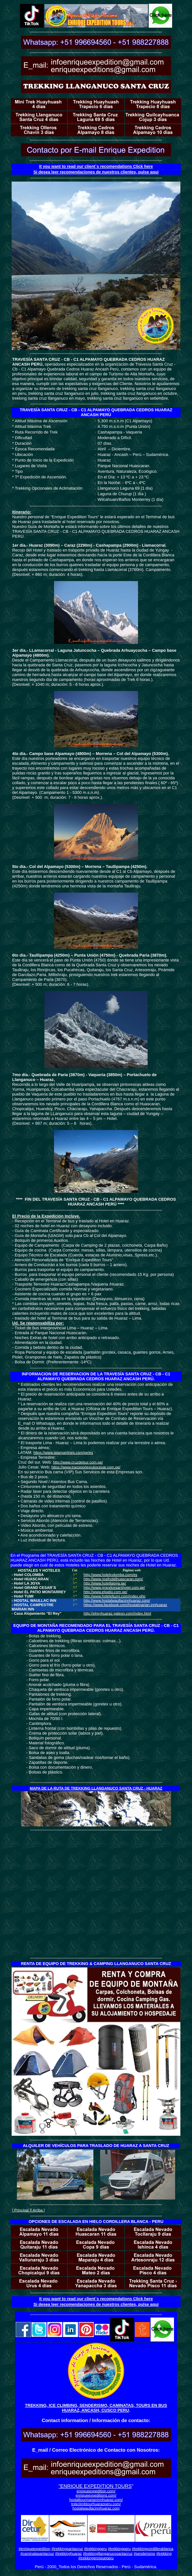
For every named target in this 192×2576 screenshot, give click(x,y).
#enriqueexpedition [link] (34, 2549)
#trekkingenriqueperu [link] (96, 2558)
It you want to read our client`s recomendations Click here (96, 166)
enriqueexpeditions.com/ (96, 2495)
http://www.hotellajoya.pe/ (105, 1583)
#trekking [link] (164, 2554)
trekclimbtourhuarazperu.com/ (96, 2504)
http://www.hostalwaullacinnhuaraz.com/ (117, 1600)
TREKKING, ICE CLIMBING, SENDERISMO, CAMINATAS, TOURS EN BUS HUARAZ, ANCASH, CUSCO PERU (96, 2408)
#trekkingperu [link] (95, 2549)
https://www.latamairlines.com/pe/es (63, 1453)
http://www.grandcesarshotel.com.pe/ (114, 1588)
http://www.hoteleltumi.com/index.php (115, 1596)
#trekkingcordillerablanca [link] (152, 2549)
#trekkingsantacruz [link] (67, 2549)
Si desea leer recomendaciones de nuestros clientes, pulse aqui (96, 172)
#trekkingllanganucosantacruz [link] (108, 2554)
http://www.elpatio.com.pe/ (105, 1592)
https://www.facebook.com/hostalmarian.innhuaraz (125, 1605)
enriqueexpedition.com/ (96, 2491)
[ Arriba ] (38, 2210)
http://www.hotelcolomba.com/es (110, 1575)
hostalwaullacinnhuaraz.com (95, 2508)
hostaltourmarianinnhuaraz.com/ (96, 2500)
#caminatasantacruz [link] (37, 2554)
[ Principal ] (21, 2210)
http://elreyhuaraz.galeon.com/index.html (117, 1613)
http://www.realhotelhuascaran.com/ (113, 1579)
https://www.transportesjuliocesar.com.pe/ (85, 1467)
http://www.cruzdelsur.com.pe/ (78, 1462)
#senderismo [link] (144, 2554)
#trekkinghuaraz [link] (68, 2554)
